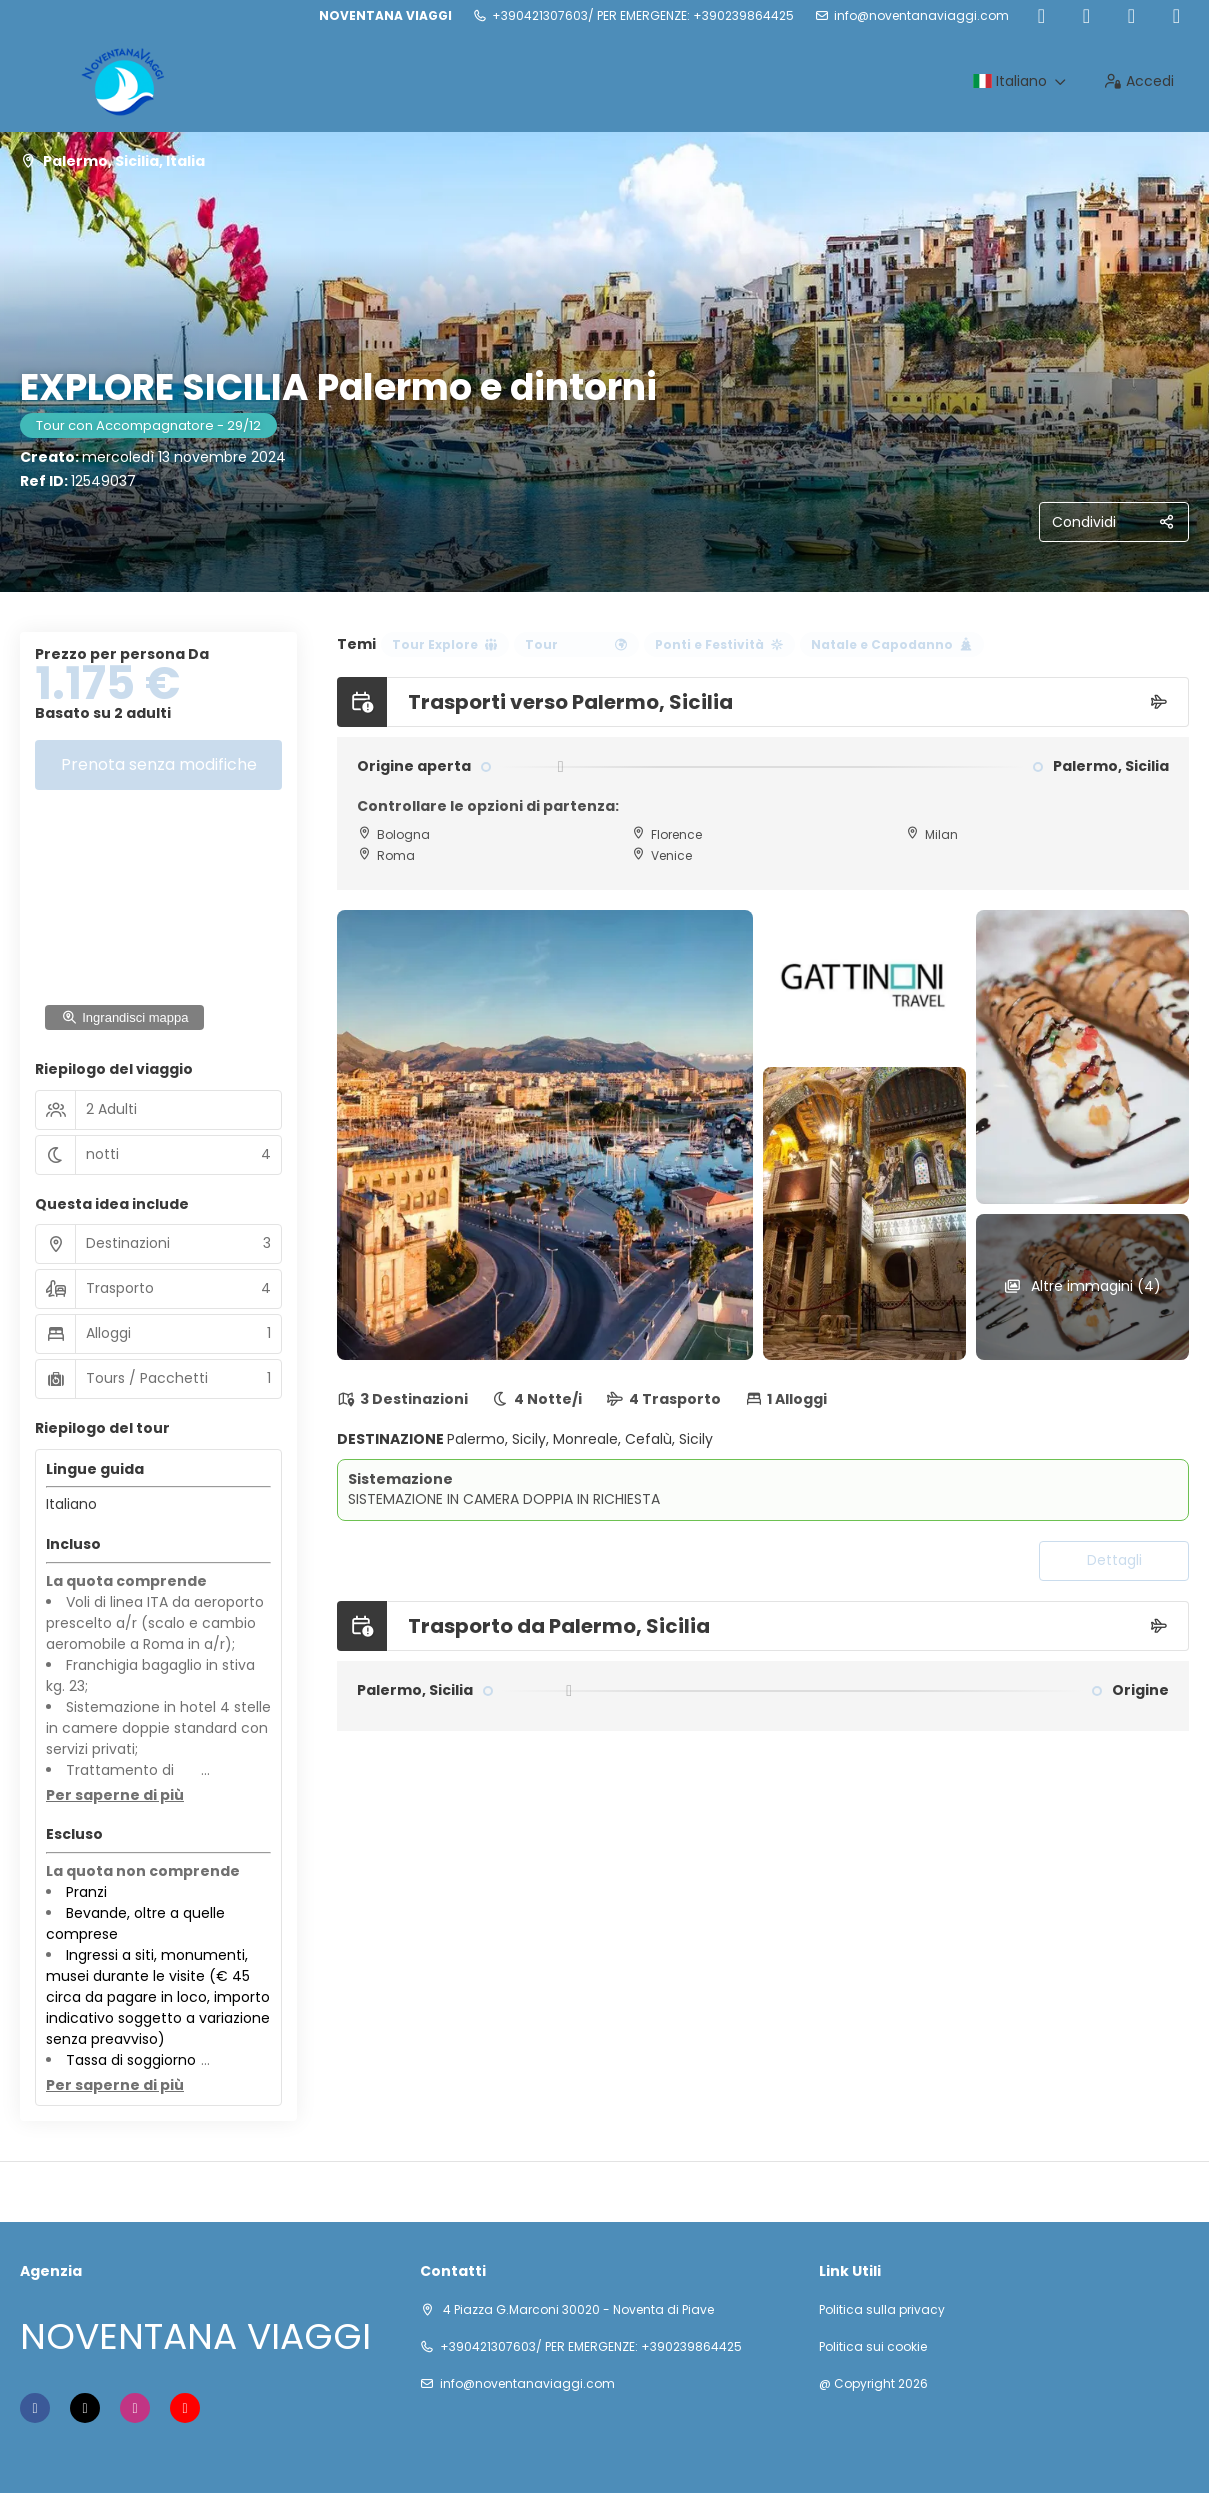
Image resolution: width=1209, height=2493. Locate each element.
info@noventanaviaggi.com (921, 16)
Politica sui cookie (873, 2347)
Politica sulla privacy (882, 2310)
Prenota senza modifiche (159, 764)
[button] (115, 1796)
